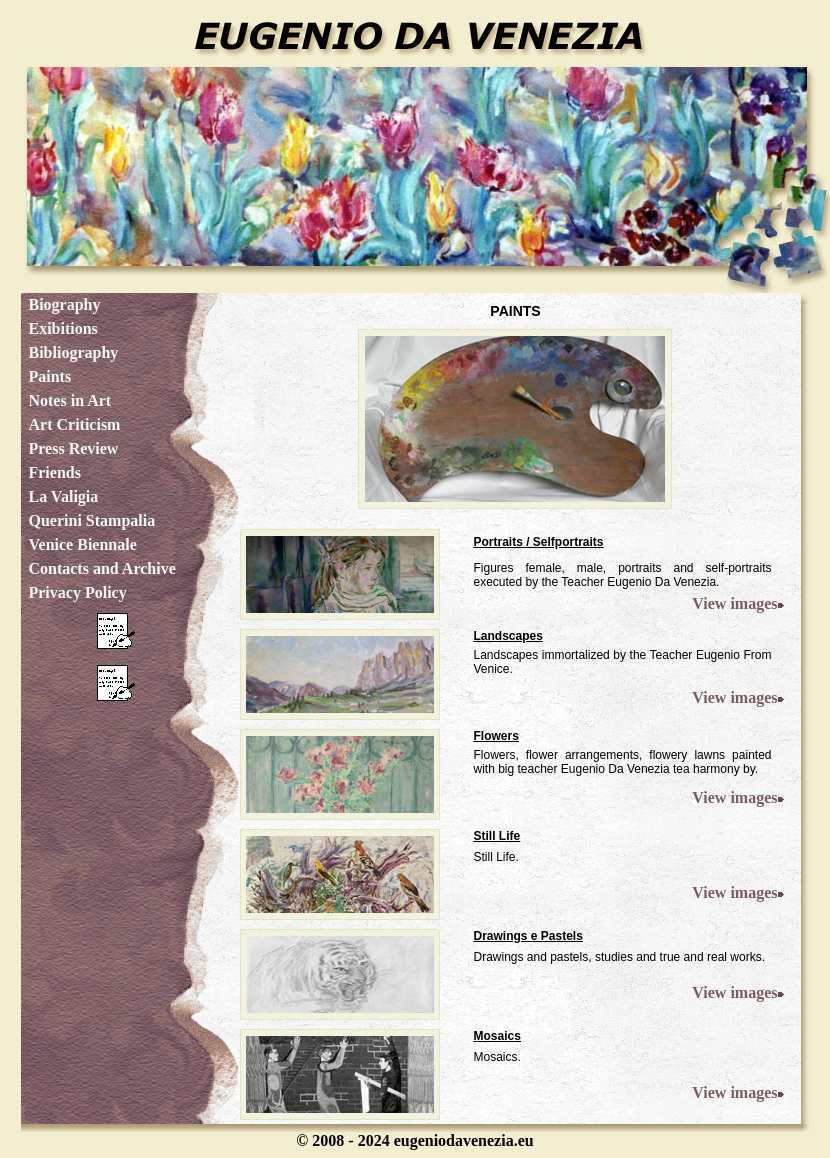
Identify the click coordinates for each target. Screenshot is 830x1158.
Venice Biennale (82, 544)
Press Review (73, 448)
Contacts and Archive (101, 568)
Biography (64, 304)
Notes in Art (69, 400)
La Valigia (63, 496)
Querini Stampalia (91, 520)
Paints (49, 376)
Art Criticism (74, 424)
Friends (54, 472)
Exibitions (62, 328)
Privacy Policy (77, 592)
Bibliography (73, 352)
